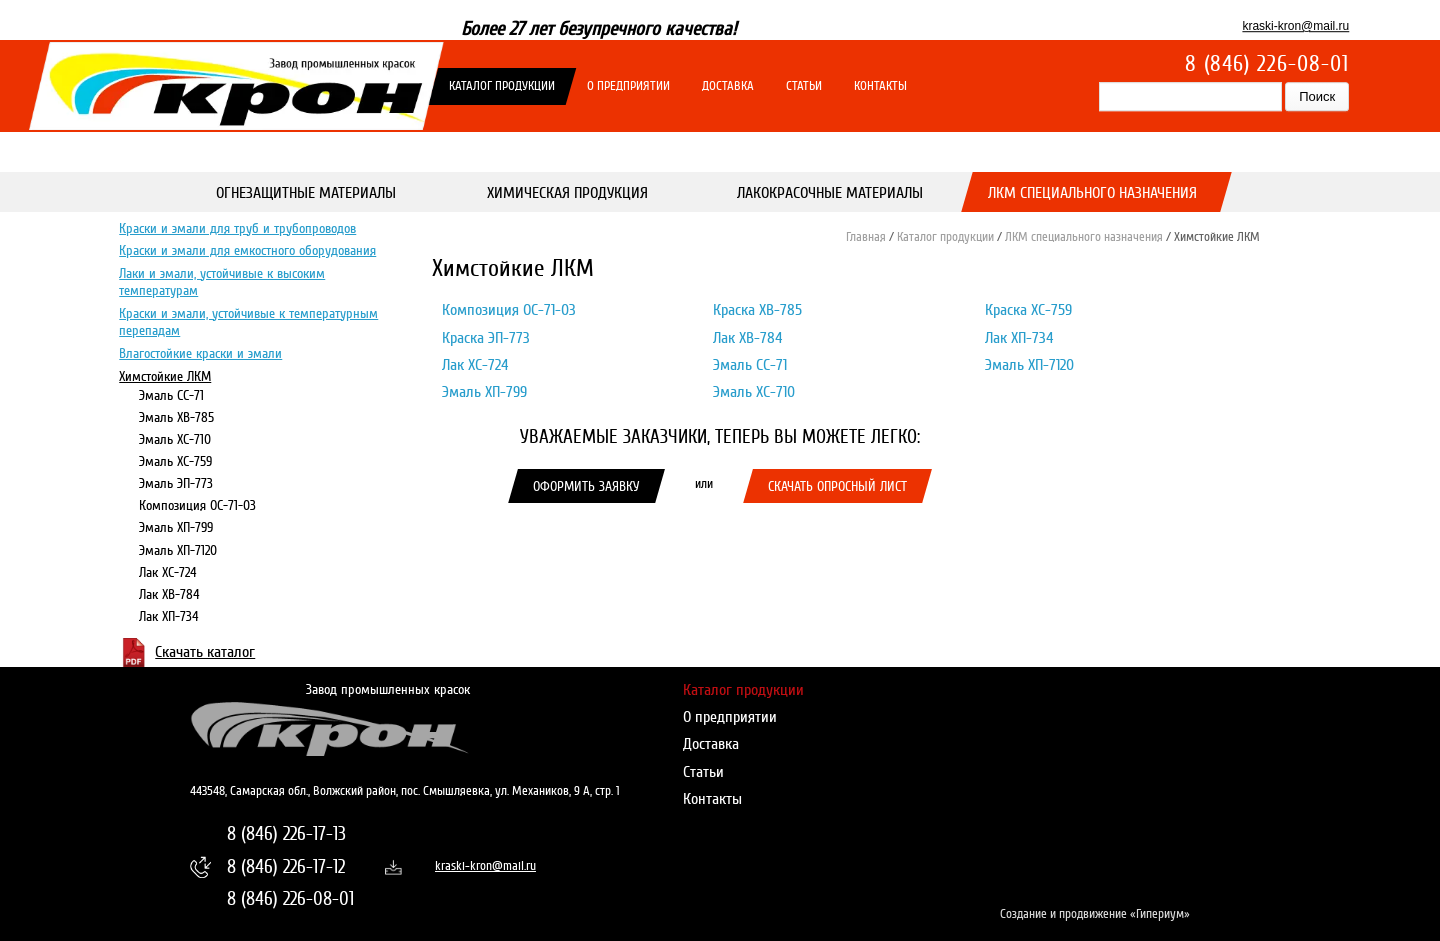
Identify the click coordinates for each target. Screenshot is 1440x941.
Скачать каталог (205, 652)
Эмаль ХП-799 (176, 527)
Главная (866, 237)
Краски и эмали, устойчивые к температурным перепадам (248, 321)
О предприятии (628, 86)
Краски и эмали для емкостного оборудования (247, 250)
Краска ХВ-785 (757, 310)
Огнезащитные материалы (306, 193)
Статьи (804, 86)
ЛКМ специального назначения (1092, 193)
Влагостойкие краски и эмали (200, 353)
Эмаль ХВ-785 (176, 417)
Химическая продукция (568, 193)
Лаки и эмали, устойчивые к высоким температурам (222, 281)
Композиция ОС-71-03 (197, 505)
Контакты (880, 86)
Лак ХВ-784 (169, 594)
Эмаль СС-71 (171, 395)
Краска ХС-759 (1028, 310)
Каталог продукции (502, 86)
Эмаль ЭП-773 (176, 483)
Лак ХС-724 (168, 571)
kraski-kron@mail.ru (1295, 26)
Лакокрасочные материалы (830, 193)
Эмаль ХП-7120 (178, 549)
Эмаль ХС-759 (175, 461)
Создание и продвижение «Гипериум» (1095, 914)
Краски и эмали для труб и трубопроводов (237, 227)
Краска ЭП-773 (486, 338)
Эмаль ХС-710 (175, 439)
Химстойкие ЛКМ (165, 375)
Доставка (728, 86)
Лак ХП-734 (169, 616)
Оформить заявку (586, 486)
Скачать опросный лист (837, 486)
